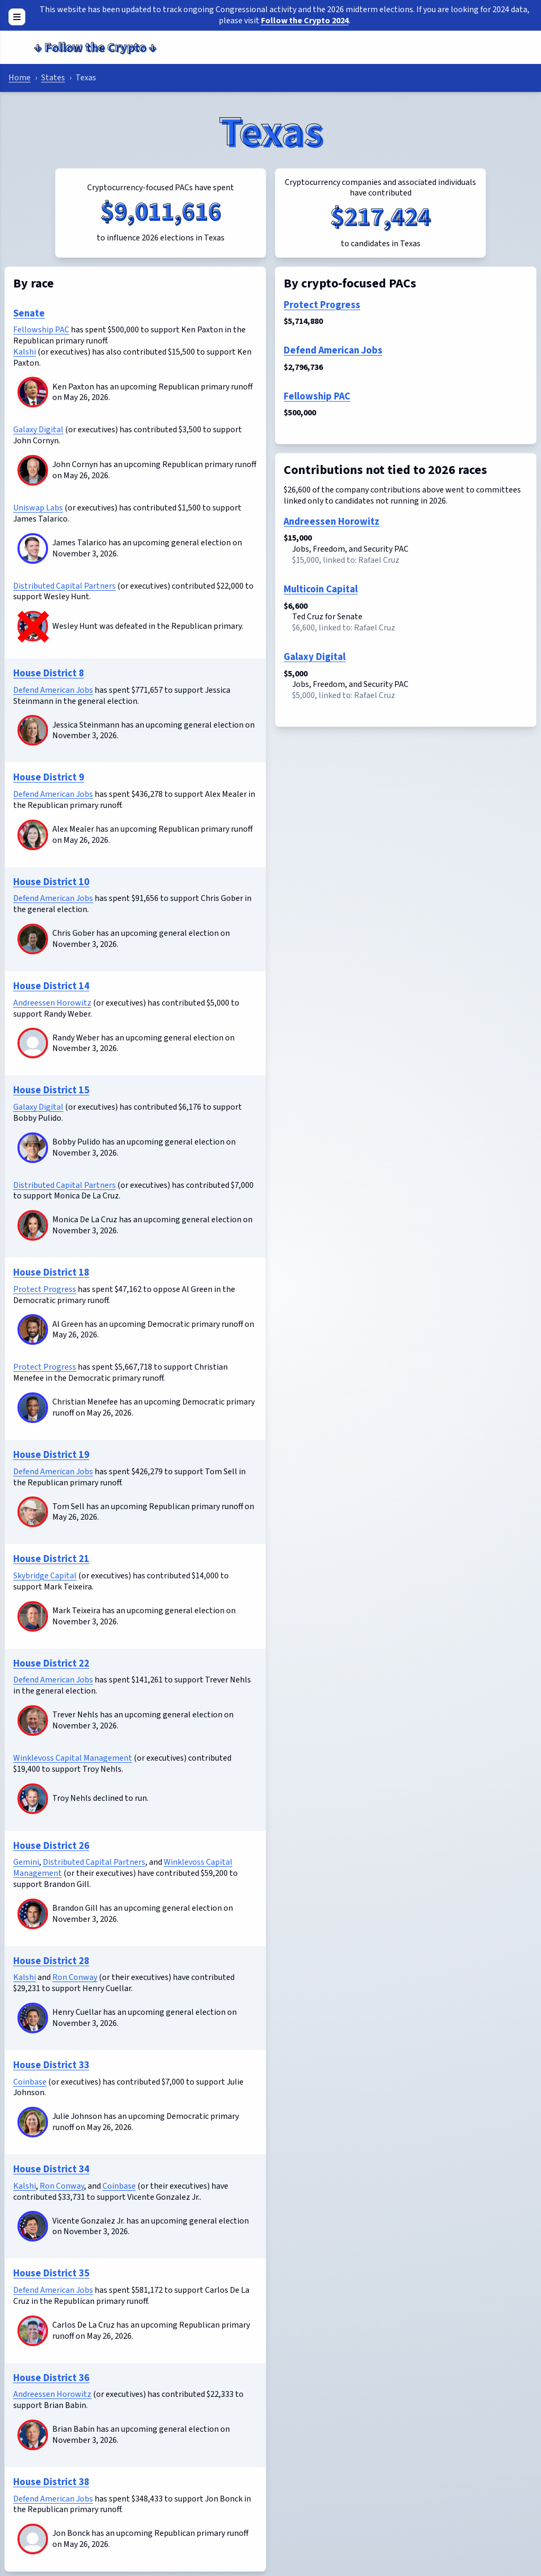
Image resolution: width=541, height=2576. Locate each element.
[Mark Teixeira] (33, 1616)
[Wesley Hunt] (33, 626)
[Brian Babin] (33, 2435)
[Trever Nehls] (33, 1720)
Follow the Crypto (95, 47)
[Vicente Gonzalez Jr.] (33, 2226)
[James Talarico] (33, 548)
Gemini (26, 1862)
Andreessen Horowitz (52, 1003)
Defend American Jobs (53, 690)
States (53, 77)
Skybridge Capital (45, 1576)
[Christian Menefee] (33, 1407)
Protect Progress (44, 1289)
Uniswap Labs (38, 508)
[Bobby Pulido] (33, 1147)
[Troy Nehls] (33, 1798)
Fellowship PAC (41, 330)
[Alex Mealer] (33, 835)
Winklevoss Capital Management (72, 1758)
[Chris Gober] (33, 939)
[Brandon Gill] (33, 1914)
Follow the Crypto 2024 (305, 20)
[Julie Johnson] (33, 2122)
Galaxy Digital (38, 429)
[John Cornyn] (33, 470)
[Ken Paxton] (33, 392)
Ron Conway (74, 1977)
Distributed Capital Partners (64, 586)
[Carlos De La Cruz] (33, 2331)
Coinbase (29, 2082)
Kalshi (24, 352)
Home (19, 77)
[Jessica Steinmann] (33, 730)
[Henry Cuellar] (33, 2018)
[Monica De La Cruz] (33, 1225)
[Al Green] (33, 1329)
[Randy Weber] (33, 1053)
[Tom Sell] (33, 1512)
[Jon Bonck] (33, 2549)
